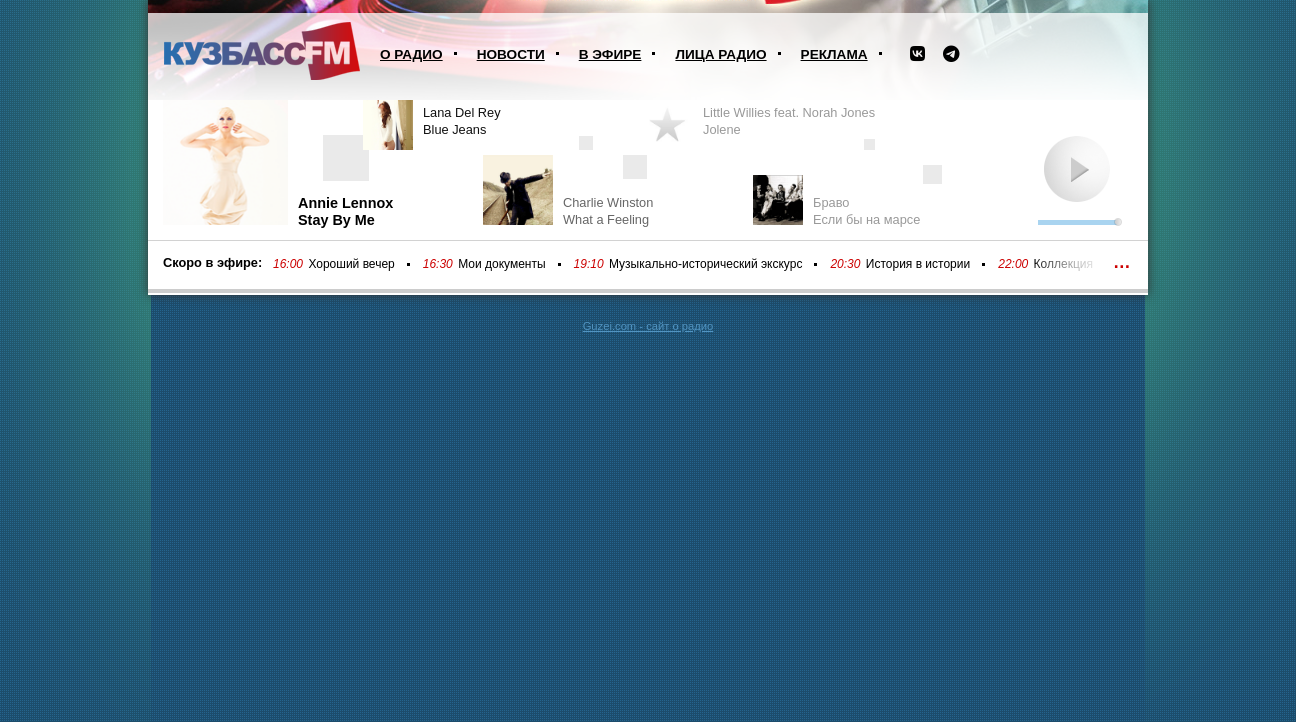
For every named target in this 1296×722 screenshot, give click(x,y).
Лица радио (720, 54)
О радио (411, 54)
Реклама (834, 54)
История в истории (918, 264)
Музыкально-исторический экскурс (705, 264)
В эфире (610, 54)
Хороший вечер (351, 264)
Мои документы (501, 264)
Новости (511, 54)
